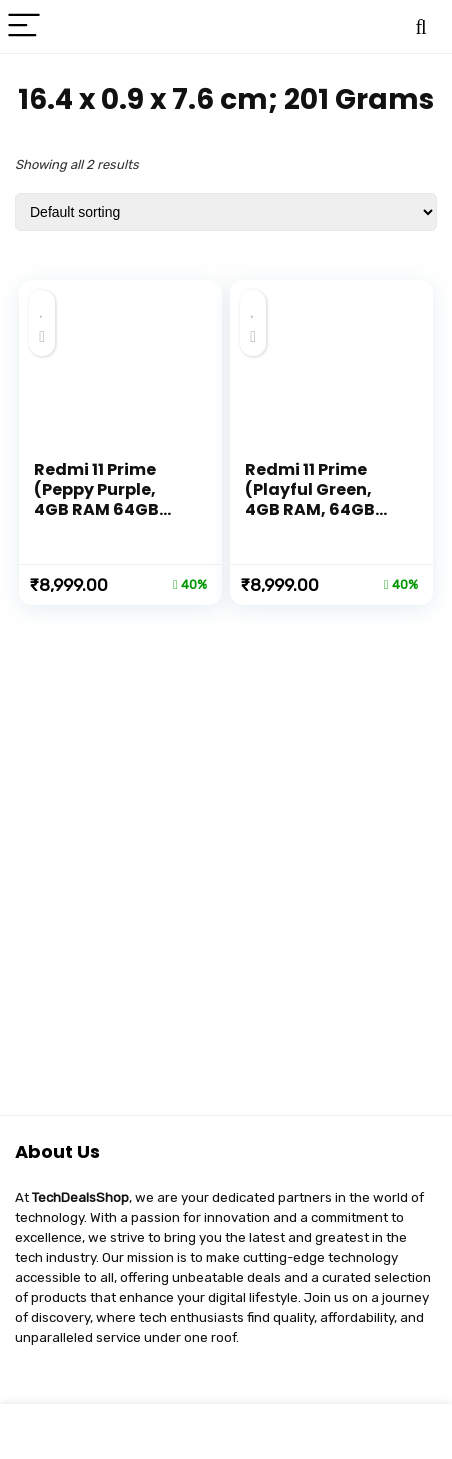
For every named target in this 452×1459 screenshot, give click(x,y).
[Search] (421, 26)
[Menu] (24, 26)
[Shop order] (226, 212)
